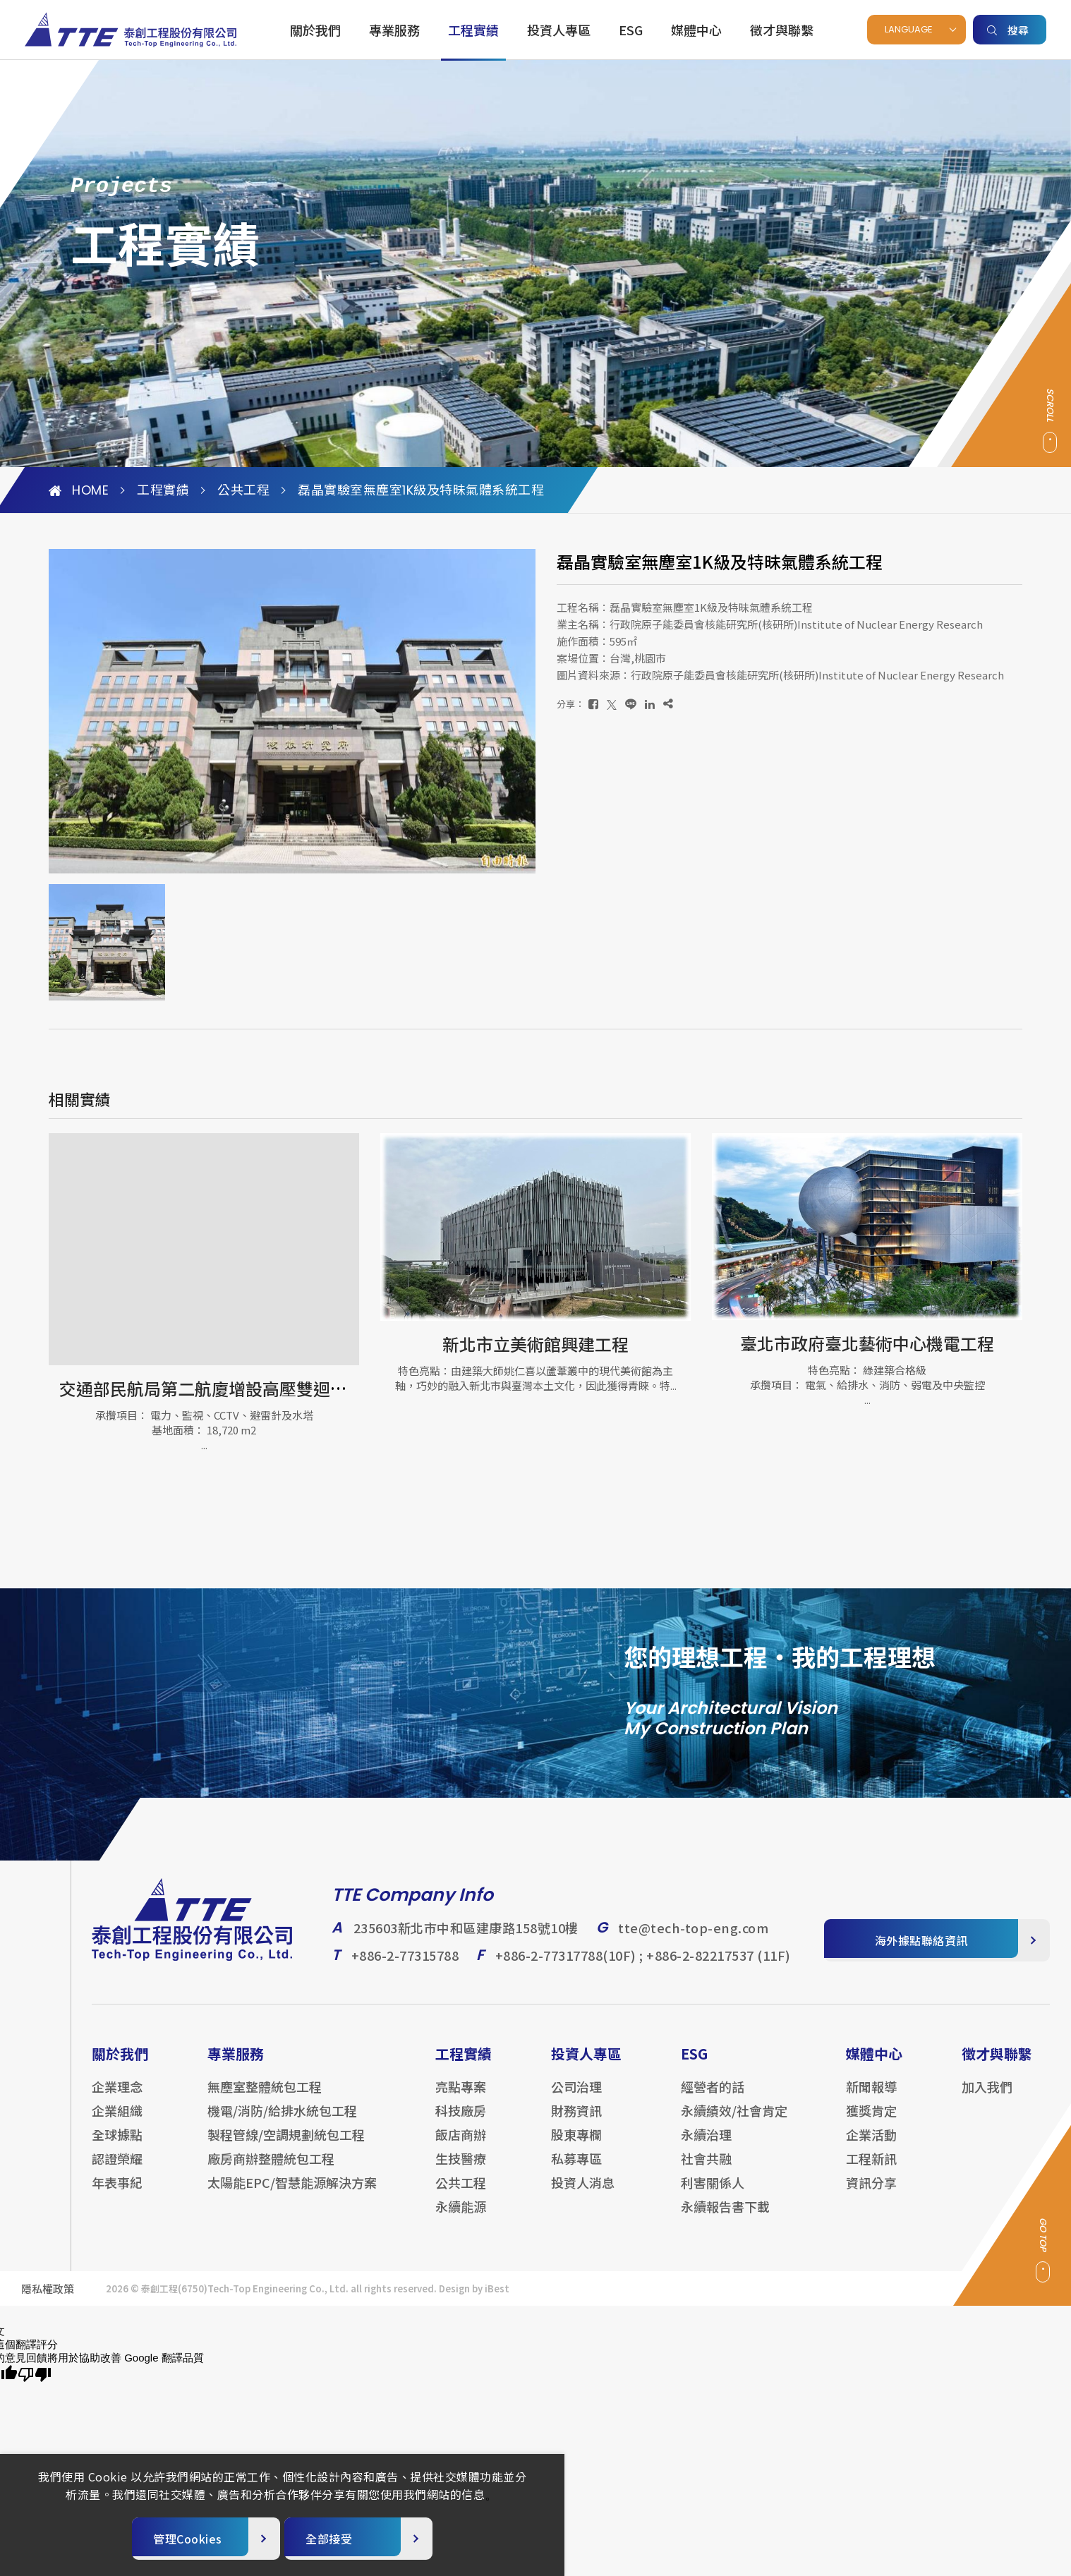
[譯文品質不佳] (35, 2375)
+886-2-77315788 (405, 1966)
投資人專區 (559, 29)
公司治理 (576, 2098)
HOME (79, 490)
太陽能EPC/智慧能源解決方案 (292, 2194)
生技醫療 (460, 2170)
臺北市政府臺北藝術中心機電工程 (867, 1343)
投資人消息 (583, 2194)
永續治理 (706, 2146)
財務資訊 (576, 2122)
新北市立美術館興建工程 (535, 1343)
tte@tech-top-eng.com (693, 1939)
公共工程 (243, 490)
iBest (497, 2300)
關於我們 (315, 29)
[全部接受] (358, 2538)
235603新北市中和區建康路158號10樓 (466, 1939)
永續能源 (460, 2218)
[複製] (668, 703)
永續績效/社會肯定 (734, 2122)
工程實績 (473, 29)
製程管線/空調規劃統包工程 (286, 2146)
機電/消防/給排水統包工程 (282, 2122)
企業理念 (117, 2098)
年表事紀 (117, 2194)
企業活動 (871, 2146)
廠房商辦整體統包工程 (270, 2170)
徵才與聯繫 (781, 29)
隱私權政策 (47, 2300)
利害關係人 (712, 2194)
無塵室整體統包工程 (264, 2098)
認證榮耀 (117, 2170)
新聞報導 (871, 2098)
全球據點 (117, 2146)
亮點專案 (460, 2098)
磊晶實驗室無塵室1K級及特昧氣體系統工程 (421, 490)
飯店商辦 (460, 2146)
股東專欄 (576, 2146)
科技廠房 (460, 2122)
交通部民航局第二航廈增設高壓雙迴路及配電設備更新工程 (279, 1388)
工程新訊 (871, 2170)
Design (454, 2300)
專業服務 (394, 29)
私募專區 (576, 2170)
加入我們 (987, 2098)
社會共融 (706, 2170)
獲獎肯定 (871, 2122)
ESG (631, 29)
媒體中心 (696, 29)
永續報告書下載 (725, 2218)
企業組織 (117, 2122)
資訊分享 (871, 2194)
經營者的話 (712, 2098)
